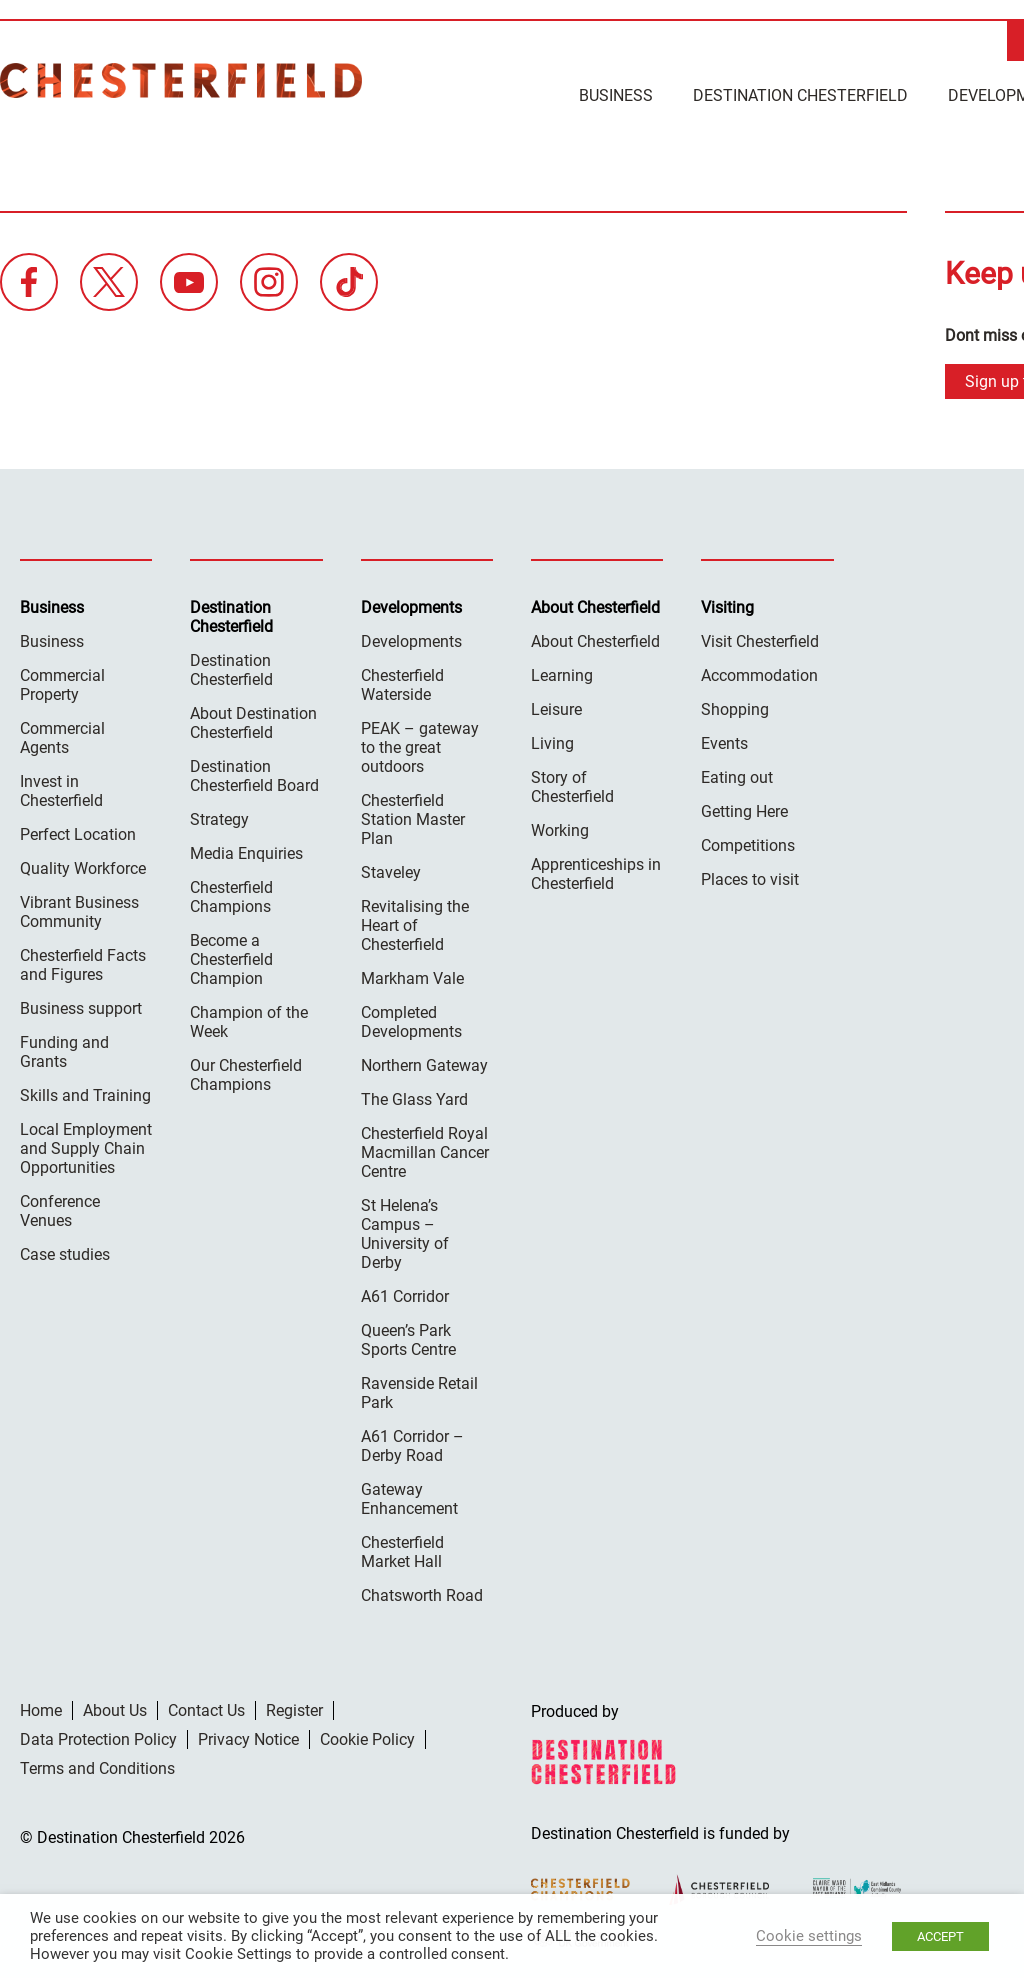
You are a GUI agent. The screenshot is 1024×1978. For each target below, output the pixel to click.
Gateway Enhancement (409, 1497)
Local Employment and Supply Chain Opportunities (86, 1146)
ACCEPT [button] (940, 1936)
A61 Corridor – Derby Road (412, 1444)
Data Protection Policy (98, 1737)
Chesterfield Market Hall (402, 1550)
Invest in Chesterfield (61, 789)
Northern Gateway (424, 1063)
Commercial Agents (62, 736)
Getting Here (744, 809)
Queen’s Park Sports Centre (408, 1338)
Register (294, 1708)
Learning (562, 673)
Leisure (556, 707)
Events (724, 741)
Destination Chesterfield (181, 80)
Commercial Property (62, 683)
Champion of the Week (249, 1020)
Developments (411, 639)
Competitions (748, 843)
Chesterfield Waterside (402, 683)
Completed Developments (411, 1020)
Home (41, 1708)
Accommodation (759, 673)
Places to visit (750, 877)
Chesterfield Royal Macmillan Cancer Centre (425, 1150)
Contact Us (206, 1708)
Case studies (65, 1252)
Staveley (391, 870)
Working (560, 828)
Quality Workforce (83, 866)
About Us (115, 1708)
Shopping (735, 707)
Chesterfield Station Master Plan (413, 817)
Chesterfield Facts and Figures (83, 963)
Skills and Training (85, 1093)
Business (616, 95)
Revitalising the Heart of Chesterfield (415, 923)
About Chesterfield (595, 639)
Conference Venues (60, 1209)
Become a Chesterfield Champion (231, 957)
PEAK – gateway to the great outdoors (420, 745)
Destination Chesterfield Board (254, 774)
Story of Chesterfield (572, 785)
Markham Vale (412, 976)
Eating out (737, 775)
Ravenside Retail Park (419, 1391)
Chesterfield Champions (231, 895)
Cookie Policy (367, 1737)
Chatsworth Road (422, 1593)
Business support (81, 1006)
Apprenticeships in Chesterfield (596, 872)
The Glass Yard (414, 1097)
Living (552, 741)
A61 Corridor (405, 1294)
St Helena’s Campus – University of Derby (405, 1232)
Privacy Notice (248, 1737)
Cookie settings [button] (809, 1936)
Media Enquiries (246, 851)
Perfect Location (78, 832)
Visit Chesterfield (760, 639)
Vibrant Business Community (79, 910)
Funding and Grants (64, 1050)
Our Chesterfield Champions (246, 1073)
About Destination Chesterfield (253, 721)
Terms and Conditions (97, 1766)
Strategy (219, 817)
